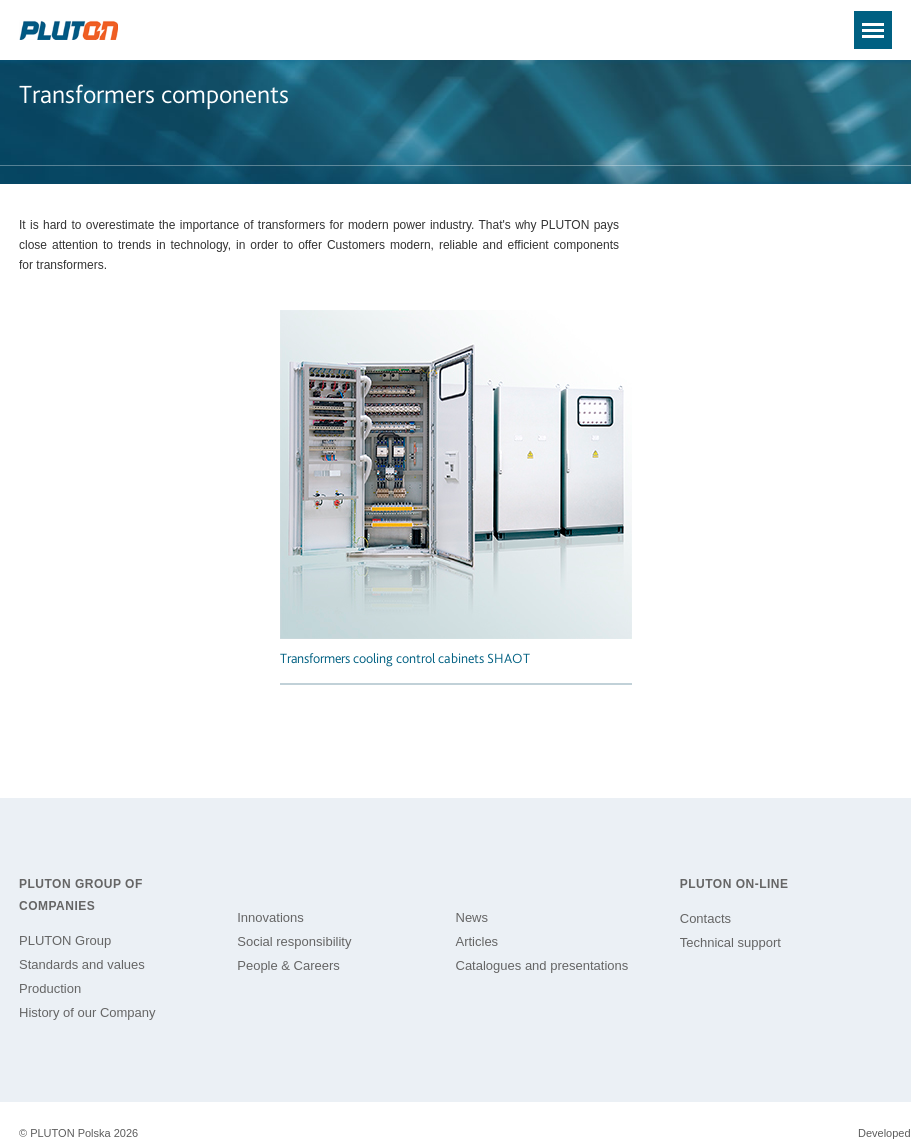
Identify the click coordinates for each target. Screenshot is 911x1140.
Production (50, 988)
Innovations (270, 917)
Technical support (730, 942)
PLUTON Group (65, 940)
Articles (477, 941)
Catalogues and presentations (542, 965)
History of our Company (87, 1012)
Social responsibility (294, 941)
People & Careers (288, 965)
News (472, 917)
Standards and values (82, 964)
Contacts (705, 918)
